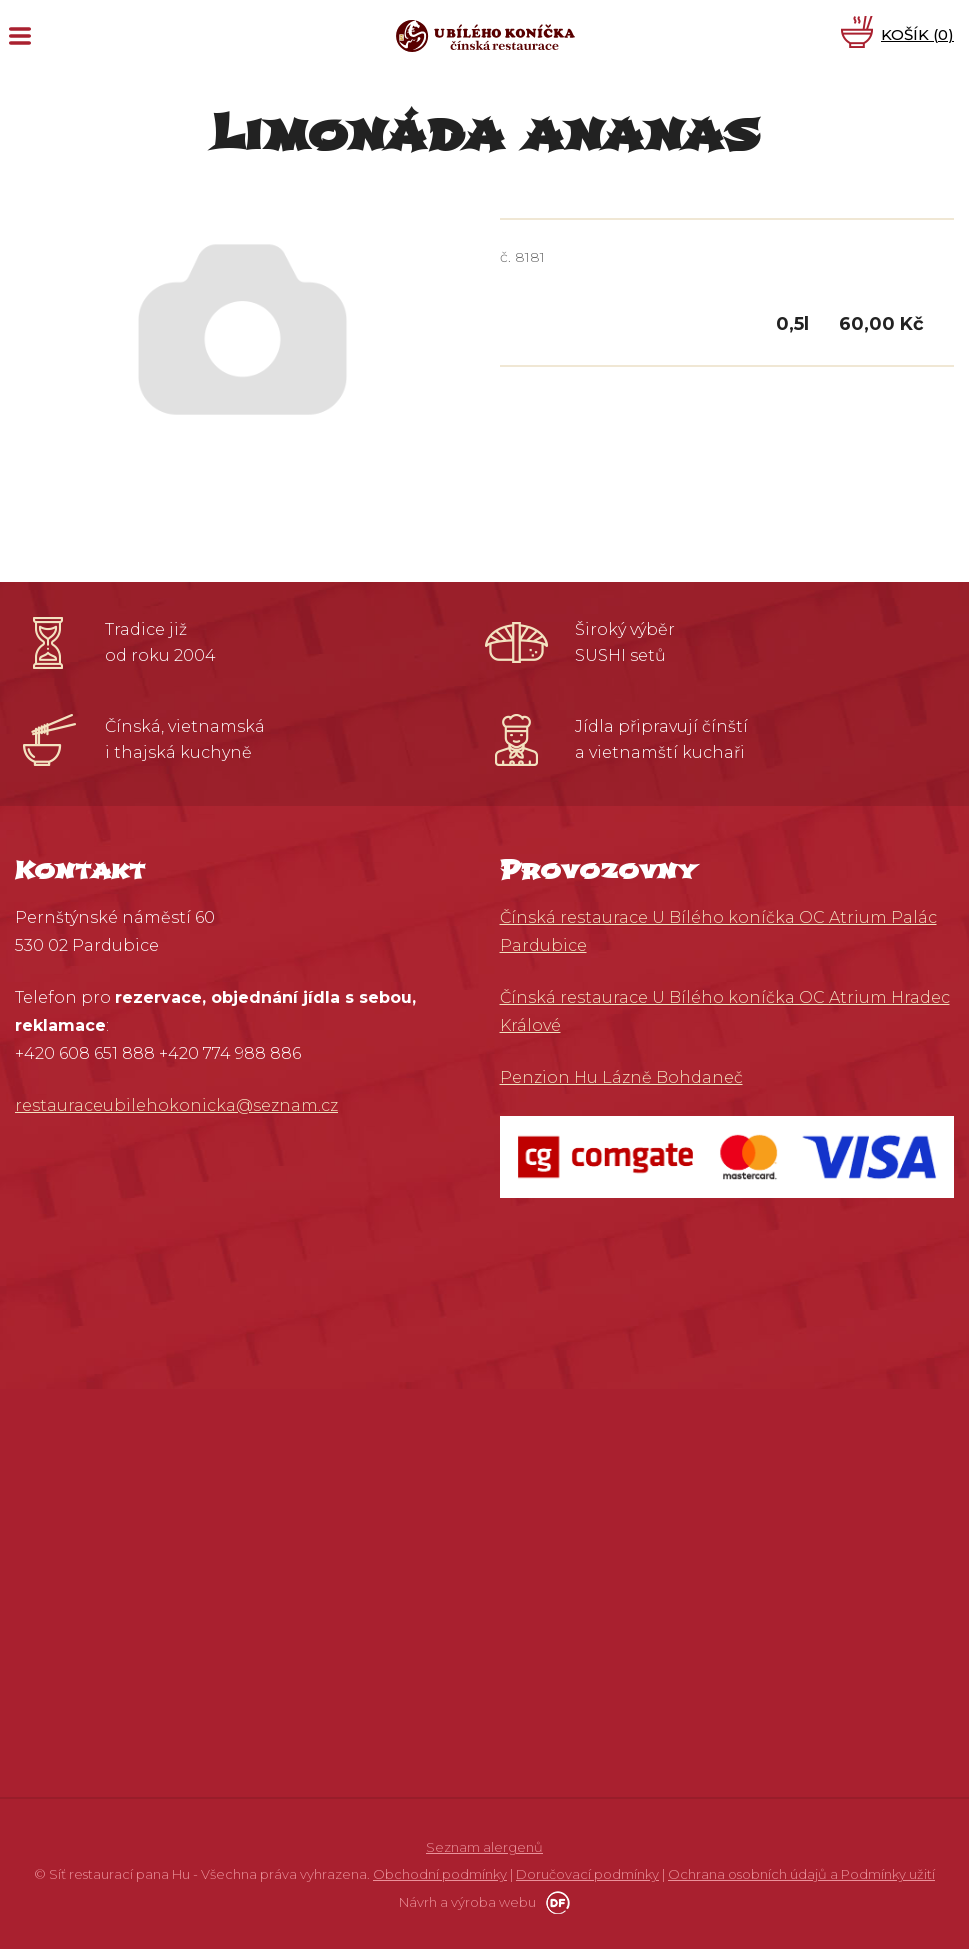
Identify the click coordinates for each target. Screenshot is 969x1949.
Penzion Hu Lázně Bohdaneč (621, 1077)
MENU (20, 36)
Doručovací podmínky (587, 1874)
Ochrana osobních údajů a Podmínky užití (801, 1874)
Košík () (917, 34)
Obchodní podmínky (440, 1874)
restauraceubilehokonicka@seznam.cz (176, 1105)
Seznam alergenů (484, 1847)
